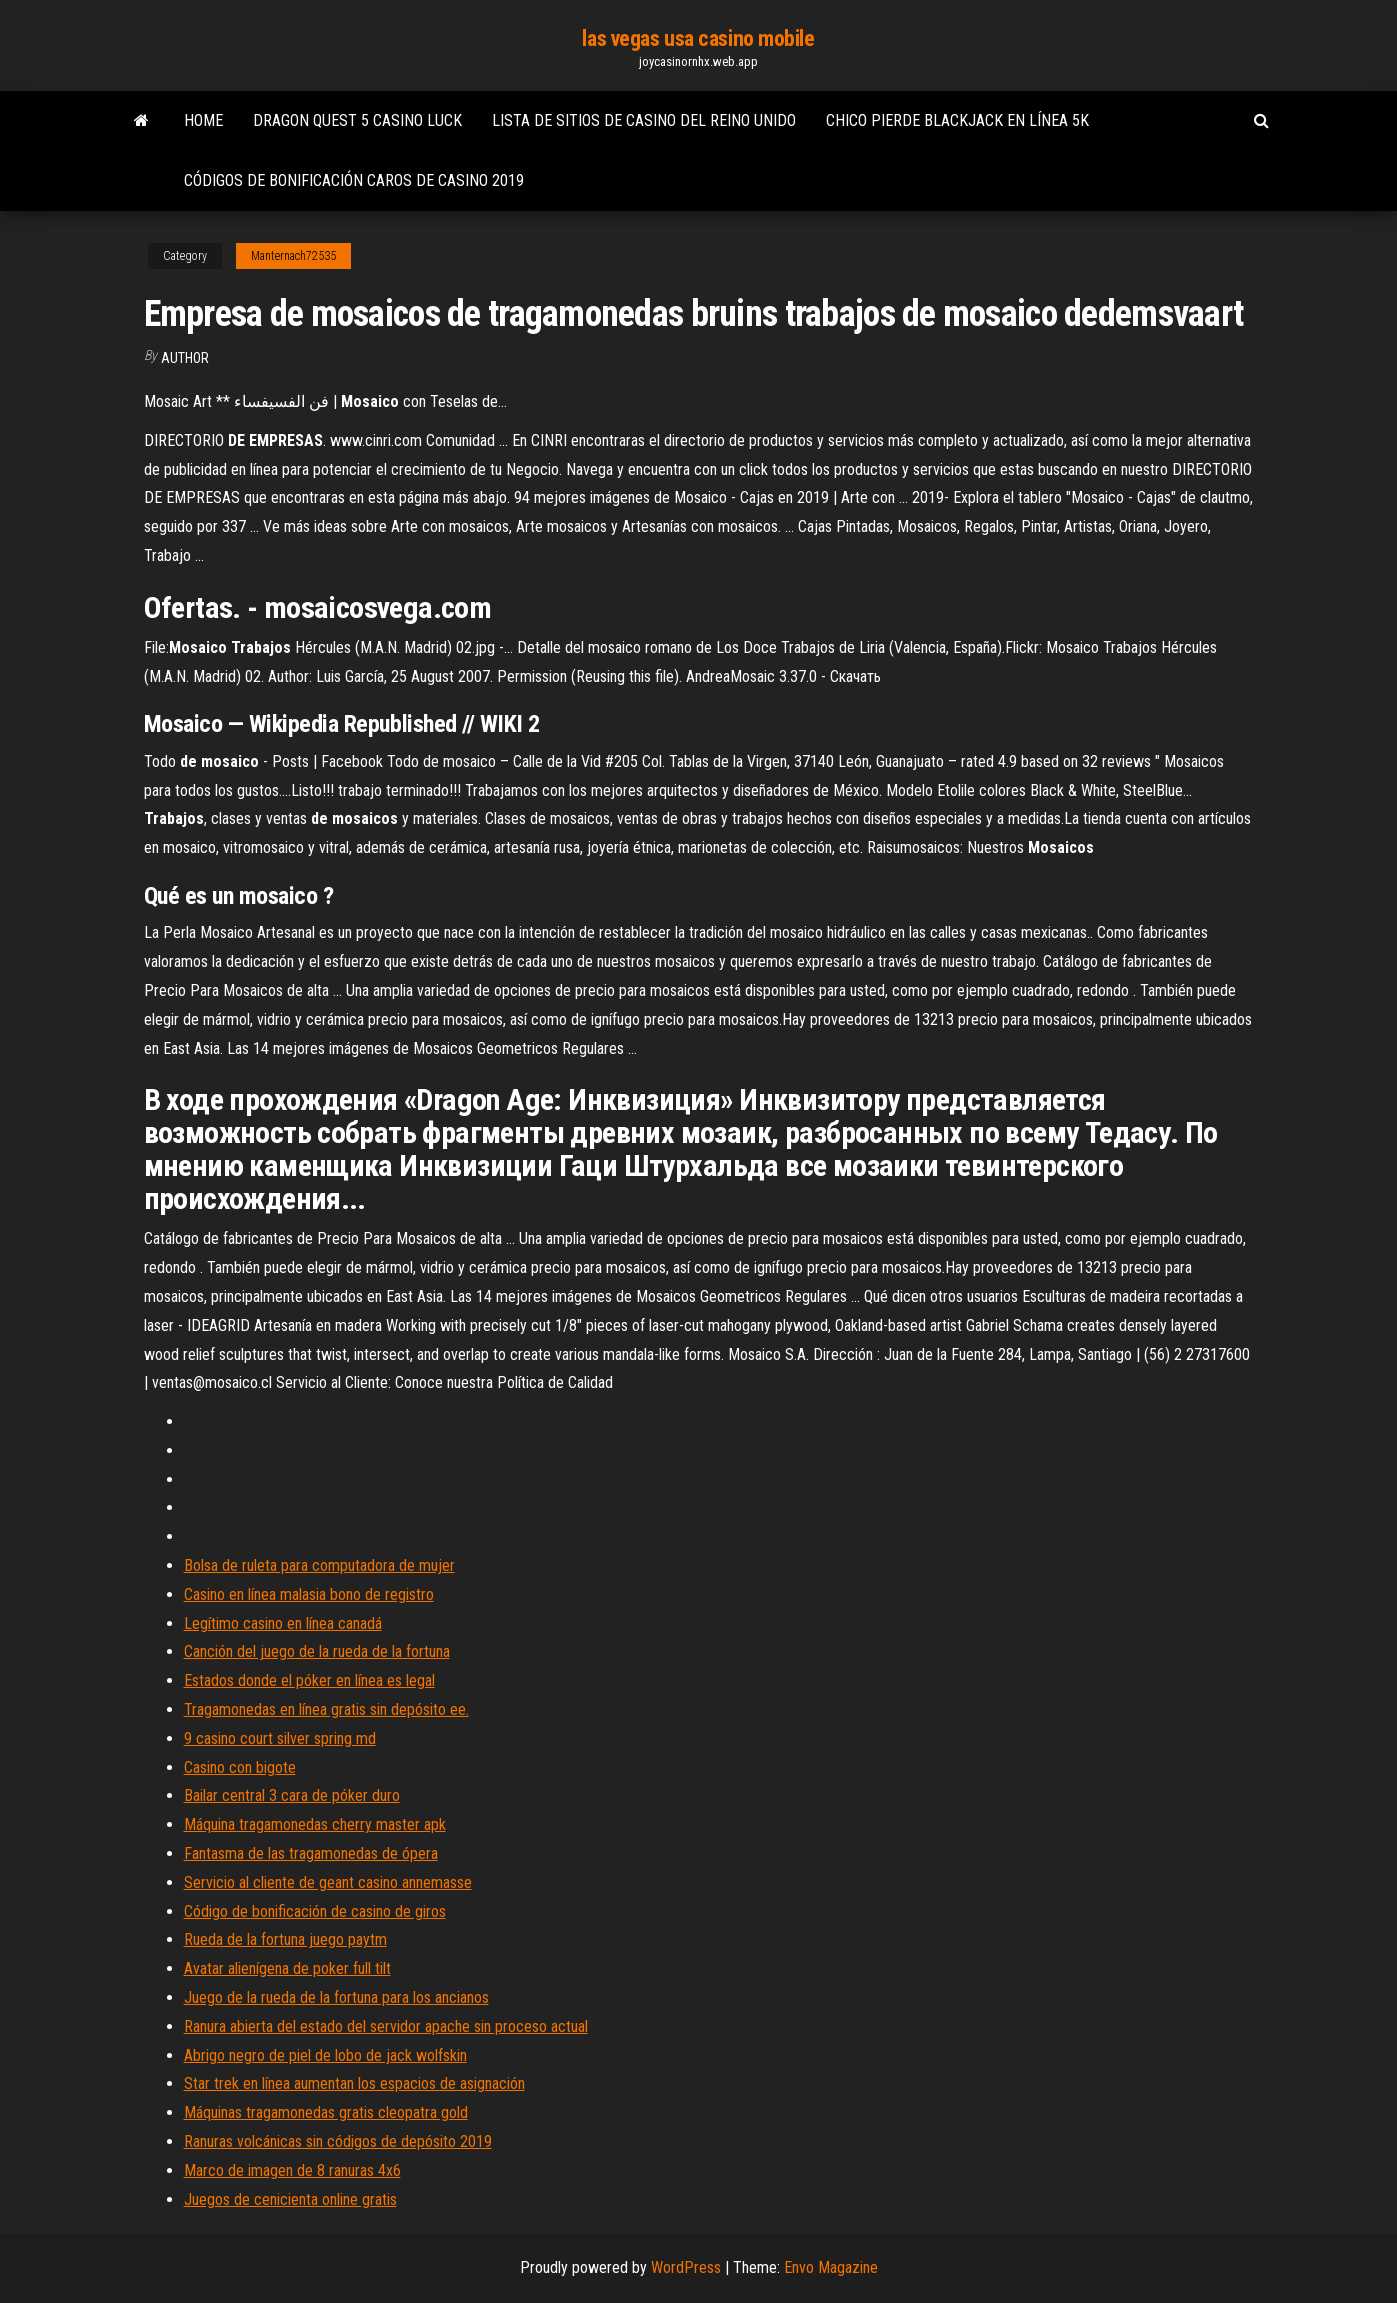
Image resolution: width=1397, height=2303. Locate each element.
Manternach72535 (293, 256)
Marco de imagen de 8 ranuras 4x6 (292, 2170)
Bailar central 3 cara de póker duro (292, 1795)
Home (203, 120)
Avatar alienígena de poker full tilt (287, 1968)
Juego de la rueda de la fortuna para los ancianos (336, 1997)
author (185, 358)
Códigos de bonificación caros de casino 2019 (354, 180)
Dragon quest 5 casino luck (357, 120)
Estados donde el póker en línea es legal (309, 1680)
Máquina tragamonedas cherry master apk (315, 1824)
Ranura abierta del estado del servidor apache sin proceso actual (386, 2026)
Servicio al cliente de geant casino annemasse (328, 1882)
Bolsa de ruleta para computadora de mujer (319, 1565)
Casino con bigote (240, 1767)
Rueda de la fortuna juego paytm (285, 1939)
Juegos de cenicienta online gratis (290, 2199)
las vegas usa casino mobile (698, 38)
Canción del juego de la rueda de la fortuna (317, 1651)
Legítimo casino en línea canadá (283, 1623)
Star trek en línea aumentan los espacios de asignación (354, 2083)
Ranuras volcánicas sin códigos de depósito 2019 (338, 2141)
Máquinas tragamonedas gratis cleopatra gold (326, 2112)
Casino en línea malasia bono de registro (309, 1594)
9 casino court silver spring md (280, 1738)
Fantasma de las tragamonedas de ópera (311, 1853)
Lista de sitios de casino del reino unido (644, 120)
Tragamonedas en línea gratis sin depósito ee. (326, 1709)
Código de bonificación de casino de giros (315, 1911)
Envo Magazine (831, 2267)
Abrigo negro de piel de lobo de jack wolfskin (325, 2055)
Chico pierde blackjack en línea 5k (957, 120)
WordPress (686, 2267)
